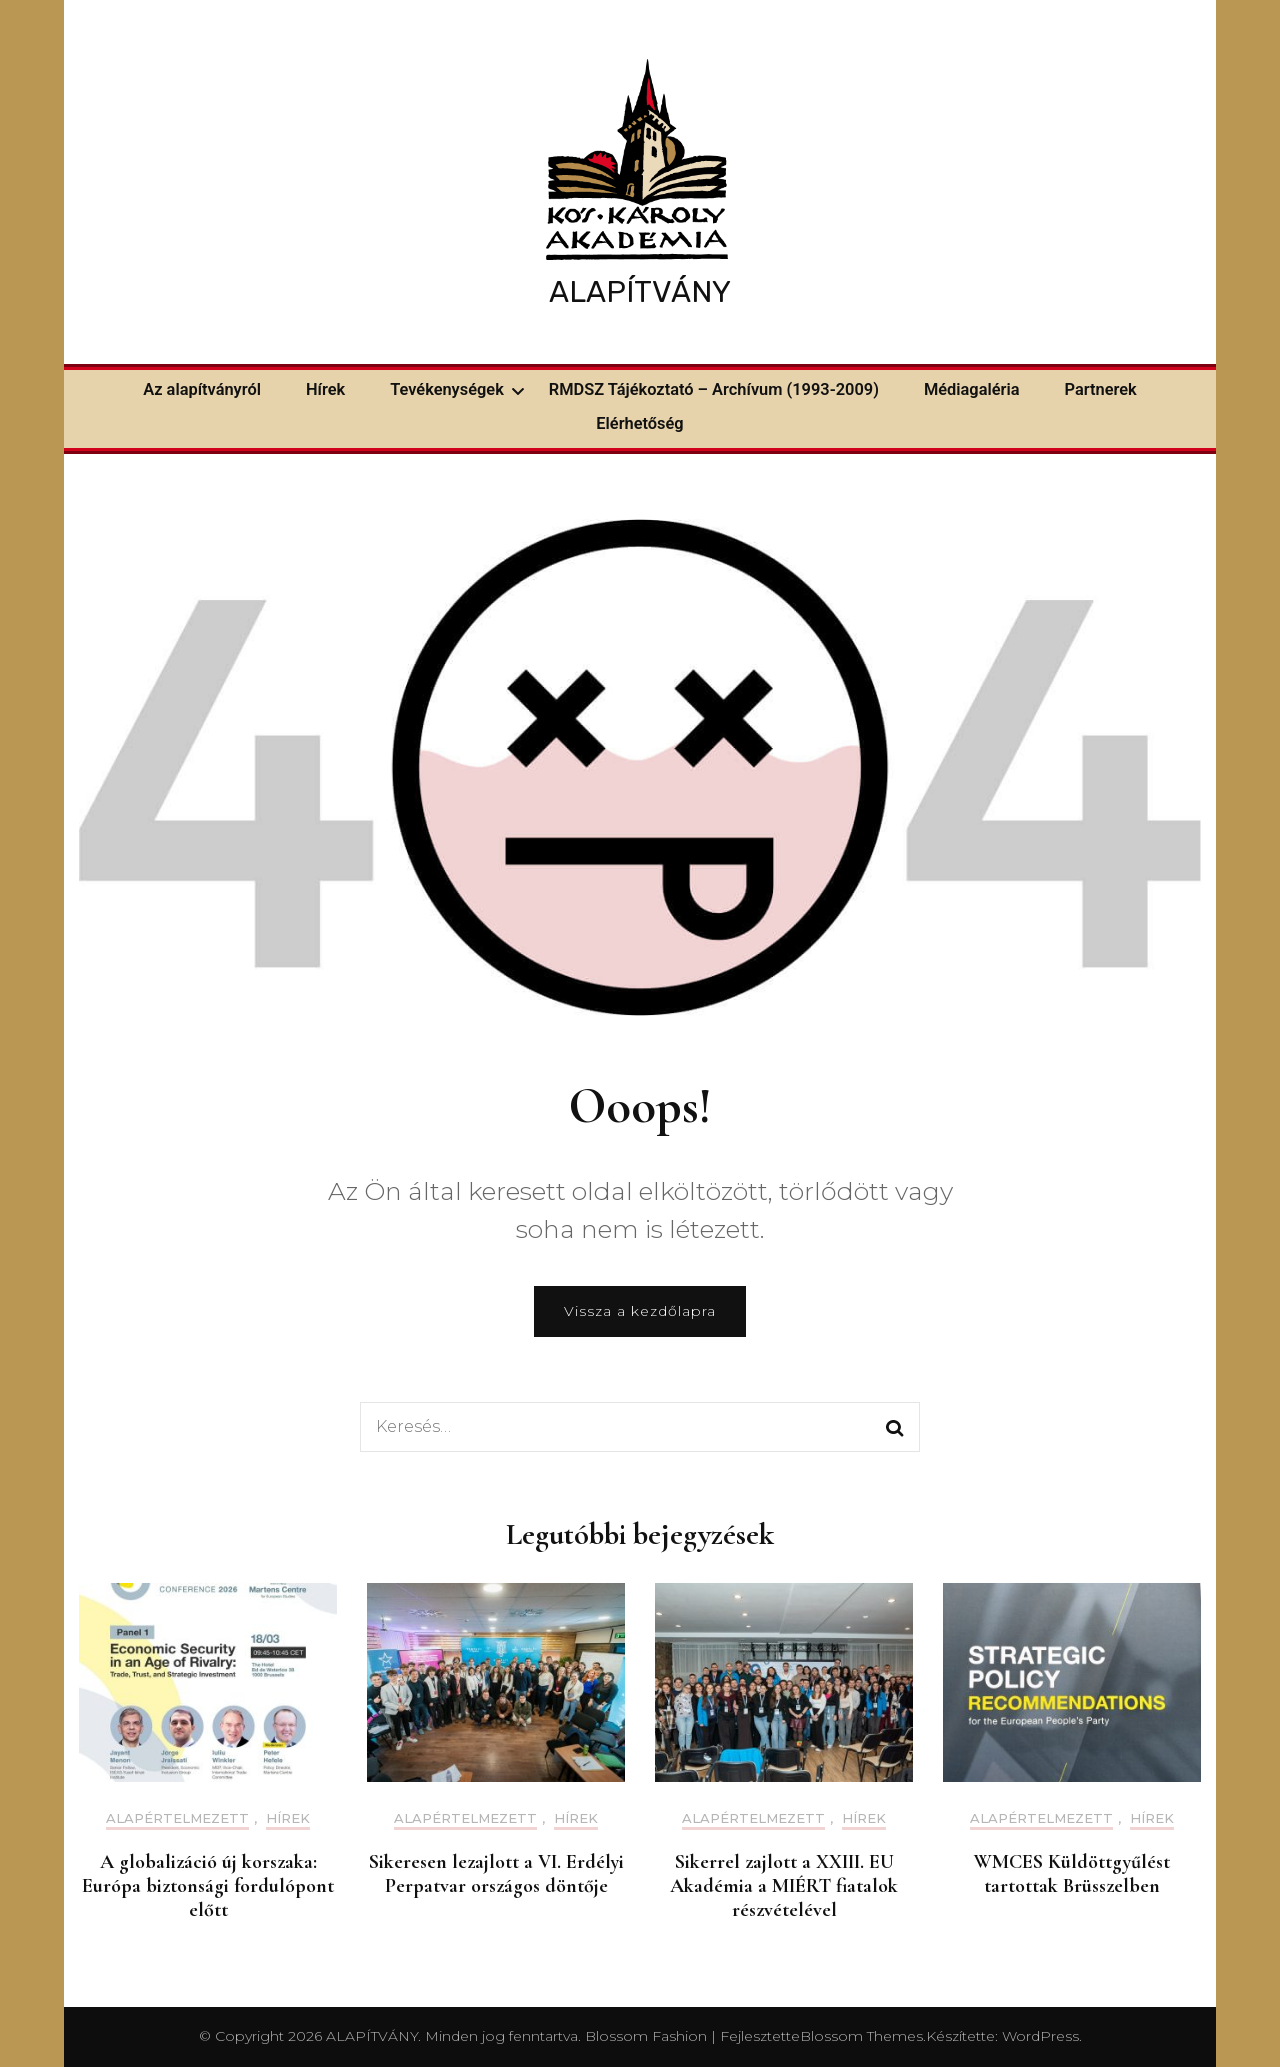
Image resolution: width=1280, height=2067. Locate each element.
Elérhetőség (639, 423)
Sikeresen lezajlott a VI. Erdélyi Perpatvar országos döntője (496, 1874)
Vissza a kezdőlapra (640, 1311)
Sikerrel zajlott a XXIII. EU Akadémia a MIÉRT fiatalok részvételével (784, 1886)
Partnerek (1101, 389)
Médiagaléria (972, 389)
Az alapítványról (202, 389)
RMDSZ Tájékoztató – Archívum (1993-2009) (714, 389)
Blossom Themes (861, 2036)
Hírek (325, 389)
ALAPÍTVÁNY (640, 292)
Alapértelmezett (177, 1818)
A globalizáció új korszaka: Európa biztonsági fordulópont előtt (208, 1886)
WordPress (1040, 2036)
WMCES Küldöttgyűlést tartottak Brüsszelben (1072, 1874)
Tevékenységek (447, 389)
